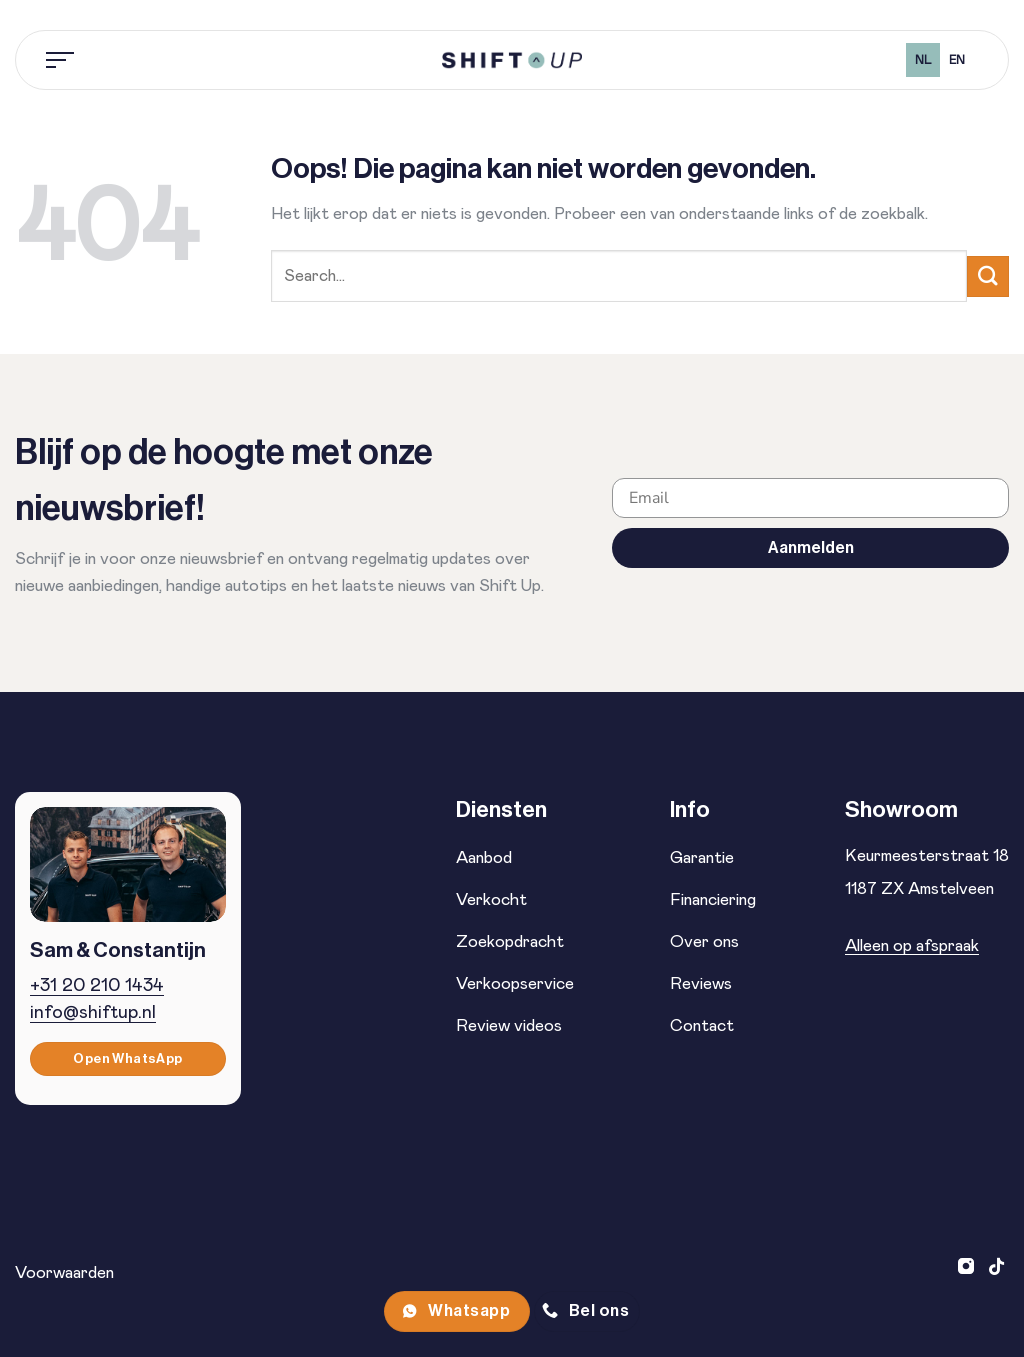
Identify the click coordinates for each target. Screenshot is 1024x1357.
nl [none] (923, 60)
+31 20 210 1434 (97, 985)
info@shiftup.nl (93, 1012)
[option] (956, 60)
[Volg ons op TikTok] (996, 1268)
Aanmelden (811, 547)
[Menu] (61, 60)
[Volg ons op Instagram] (968, 1268)
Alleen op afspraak (912, 946)
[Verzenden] (988, 276)
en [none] (957, 60)
